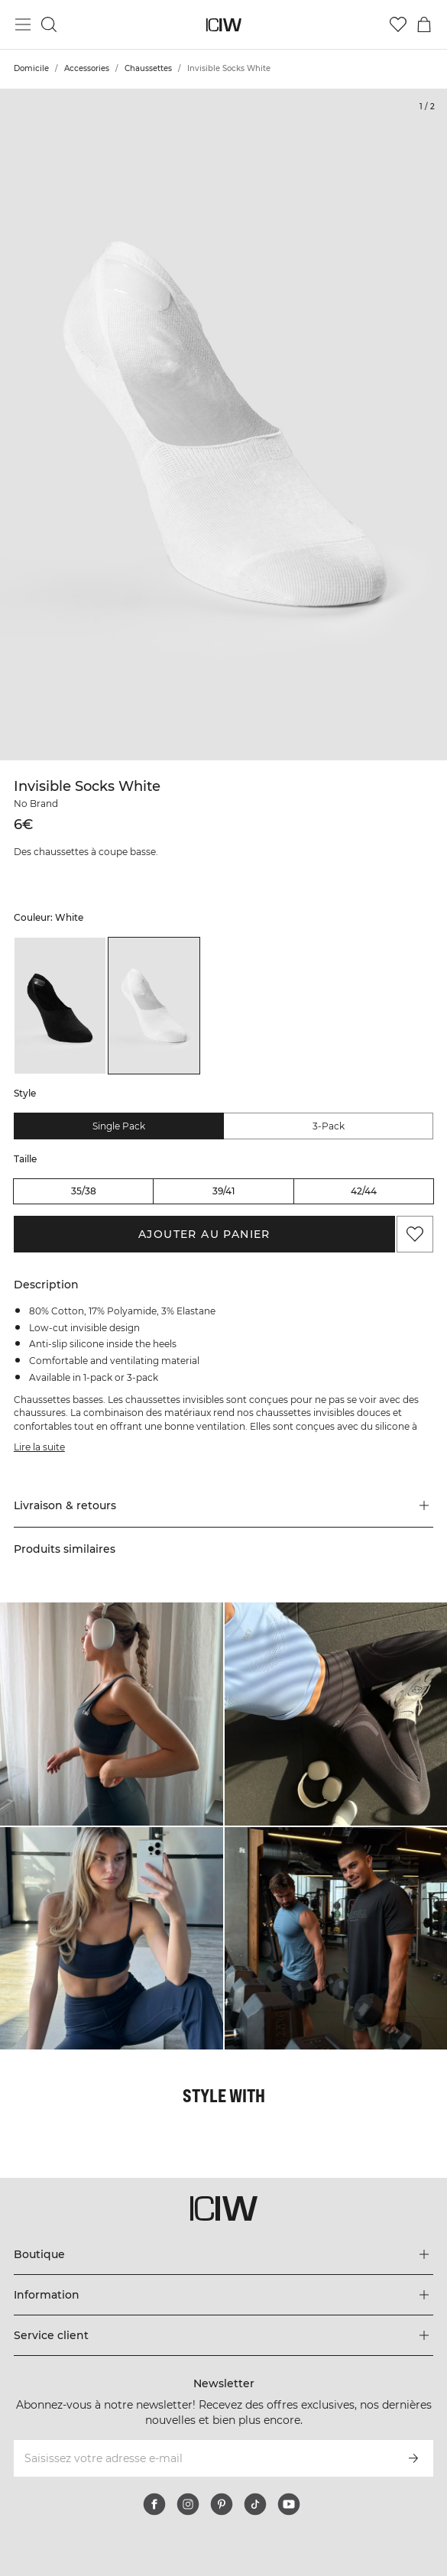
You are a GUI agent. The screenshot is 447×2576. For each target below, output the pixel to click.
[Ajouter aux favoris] (415, 1234)
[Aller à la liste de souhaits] (398, 24)
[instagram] (188, 2504)
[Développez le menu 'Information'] (223, 2295)
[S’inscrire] (413, 2458)
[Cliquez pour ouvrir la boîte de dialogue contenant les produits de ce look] (111, 1714)
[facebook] (154, 2504)
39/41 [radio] (223, 1191)
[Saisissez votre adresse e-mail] (203, 2458)
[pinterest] (221, 2504)
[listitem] (60, 1005)
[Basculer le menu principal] (23, 24)
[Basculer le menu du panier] (424, 24)
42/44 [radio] (364, 1191)
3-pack (329, 1126)
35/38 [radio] (83, 1191)
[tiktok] (255, 2504)
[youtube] (289, 2504)
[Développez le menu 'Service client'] (223, 2335)
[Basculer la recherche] (49, 24)
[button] (223, 1505)
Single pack (118, 1126)
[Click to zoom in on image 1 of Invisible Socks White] (223, 424)
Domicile (31, 68)
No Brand (36, 803)
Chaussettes (148, 68)
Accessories (86, 68)
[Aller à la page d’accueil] (223, 24)
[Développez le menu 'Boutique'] (223, 2254)
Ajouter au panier (204, 1234)
